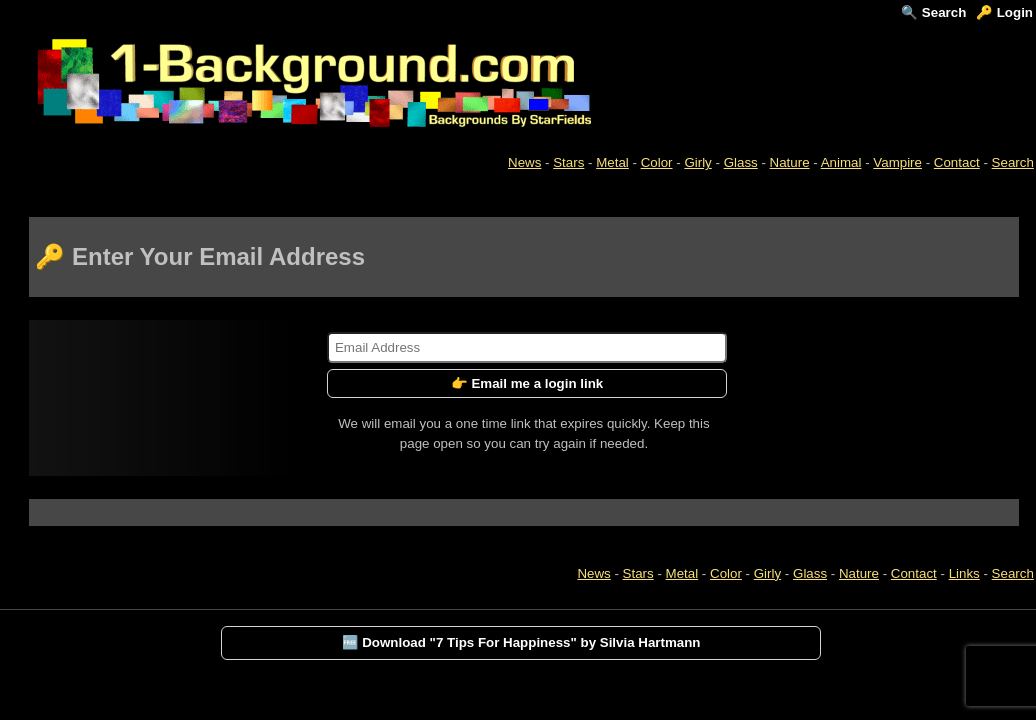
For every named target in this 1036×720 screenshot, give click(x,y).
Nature (790, 162)
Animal (841, 162)
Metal (612, 162)
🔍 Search (933, 12)
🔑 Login (1004, 12)
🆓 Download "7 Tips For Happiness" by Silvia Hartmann (521, 642)
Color (657, 162)
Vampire (897, 162)
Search (1013, 162)
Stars (568, 162)
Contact (957, 162)
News (524, 162)
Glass (741, 162)
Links (964, 573)
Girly (697, 162)
